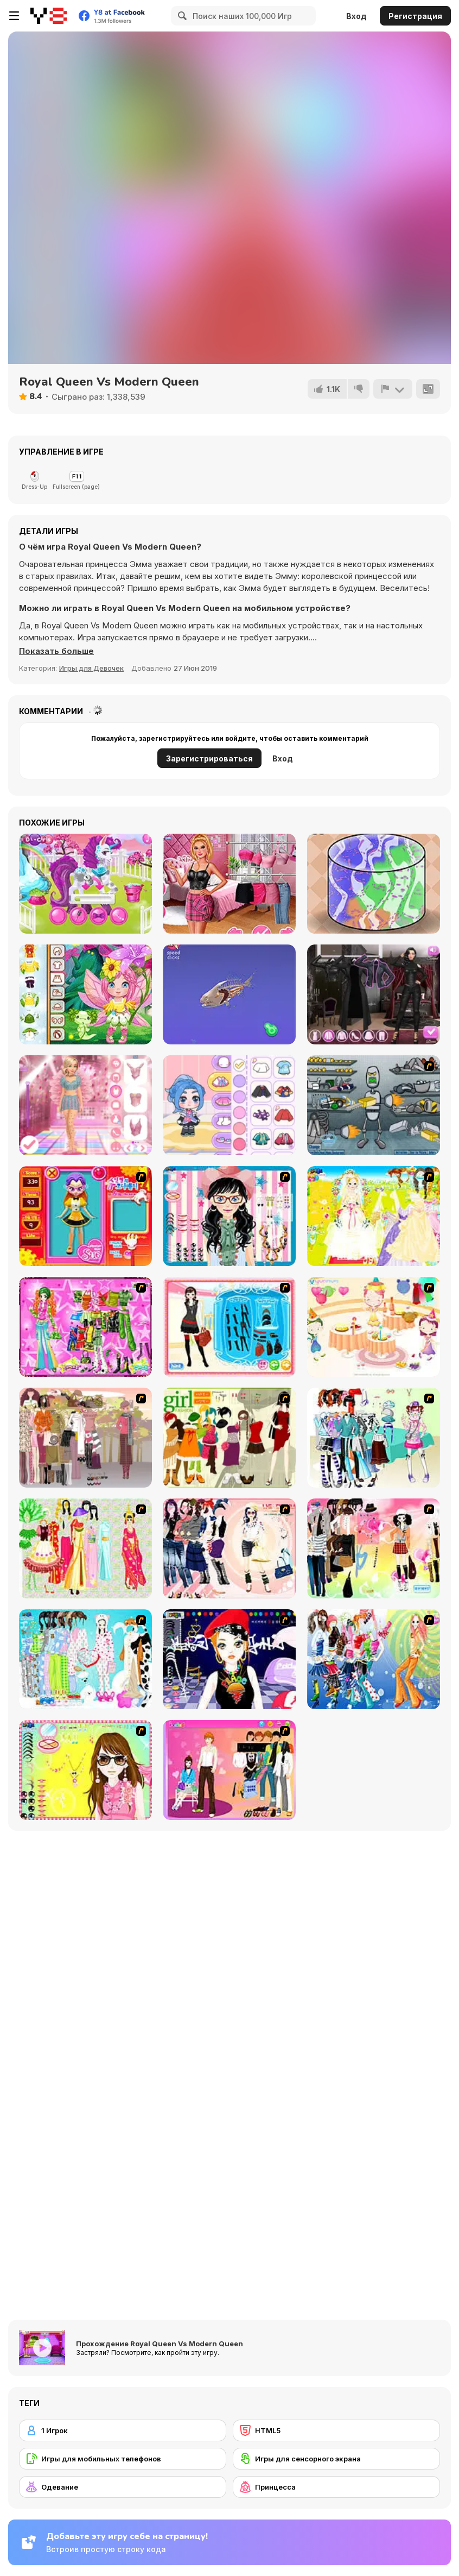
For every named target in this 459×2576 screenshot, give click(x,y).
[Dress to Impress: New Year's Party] (85, 1105)
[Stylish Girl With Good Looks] (229, 1659)
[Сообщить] (392, 389)
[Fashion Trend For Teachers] (85, 1438)
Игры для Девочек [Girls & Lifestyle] (91, 668)
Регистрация (415, 16)
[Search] (180, 16)
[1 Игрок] (122, 2430)
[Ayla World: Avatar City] (229, 1105)
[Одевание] (122, 2487)
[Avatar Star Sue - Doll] (85, 1216)
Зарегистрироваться (209, 758)
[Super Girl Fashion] (229, 1438)
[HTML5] (336, 2430)
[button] (56, 651)
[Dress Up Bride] (373, 1216)
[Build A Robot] (373, 1105)
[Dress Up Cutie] (229, 1216)
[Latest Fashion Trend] (373, 1659)
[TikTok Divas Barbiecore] (229, 884)
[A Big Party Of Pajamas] (85, 1659)
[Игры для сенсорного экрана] (336, 2459)
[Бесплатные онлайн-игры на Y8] (48, 16)
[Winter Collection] (373, 1438)
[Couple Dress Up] (229, 1770)
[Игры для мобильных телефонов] (122, 2459)
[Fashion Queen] (229, 1327)
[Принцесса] (336, 2487)
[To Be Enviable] (85, 1770)
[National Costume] (85, 1548)
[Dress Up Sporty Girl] (229, 1548)
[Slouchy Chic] (373, 1548)
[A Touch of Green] (85, 1327)
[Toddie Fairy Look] (85, 994)
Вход (356, 16)
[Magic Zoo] (85, 884)
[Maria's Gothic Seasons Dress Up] (373, 994)
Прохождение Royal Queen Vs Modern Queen (159, 2343)
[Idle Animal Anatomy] (229, 994)
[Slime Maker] (373, 884)
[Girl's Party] (373, 1327)
